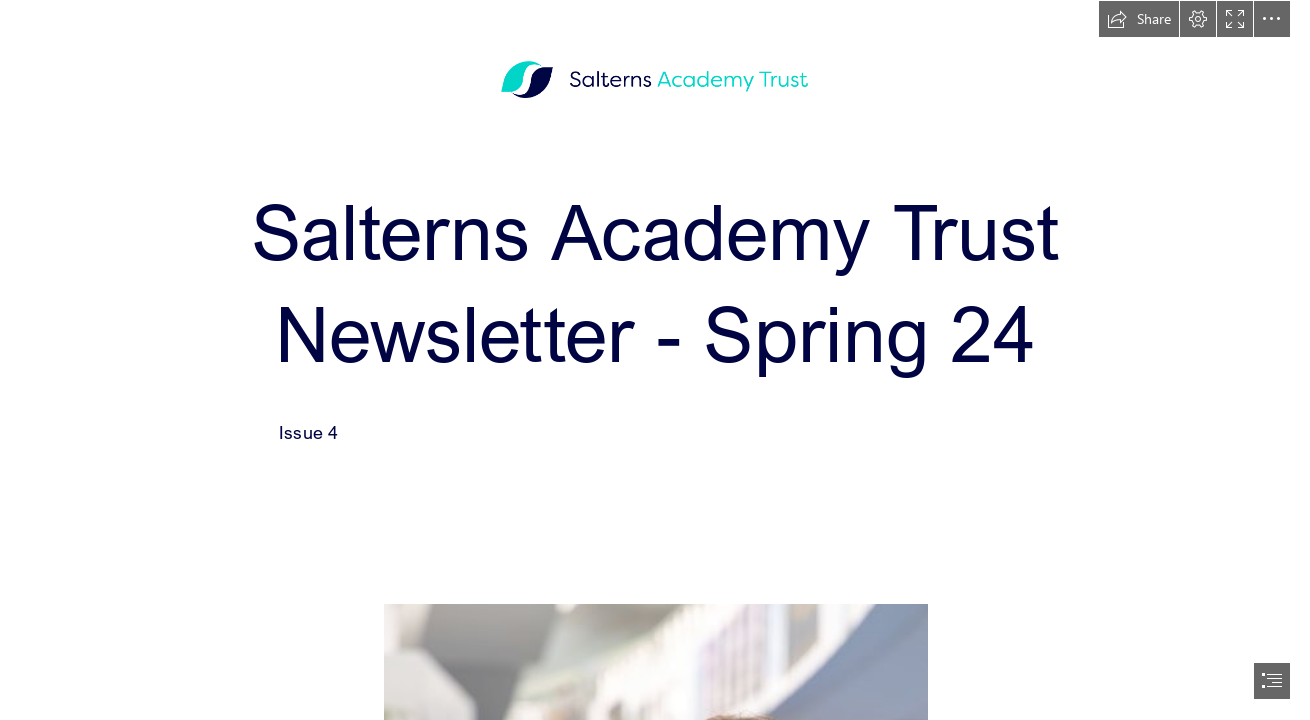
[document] (655, 360)
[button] (1139, 19)
